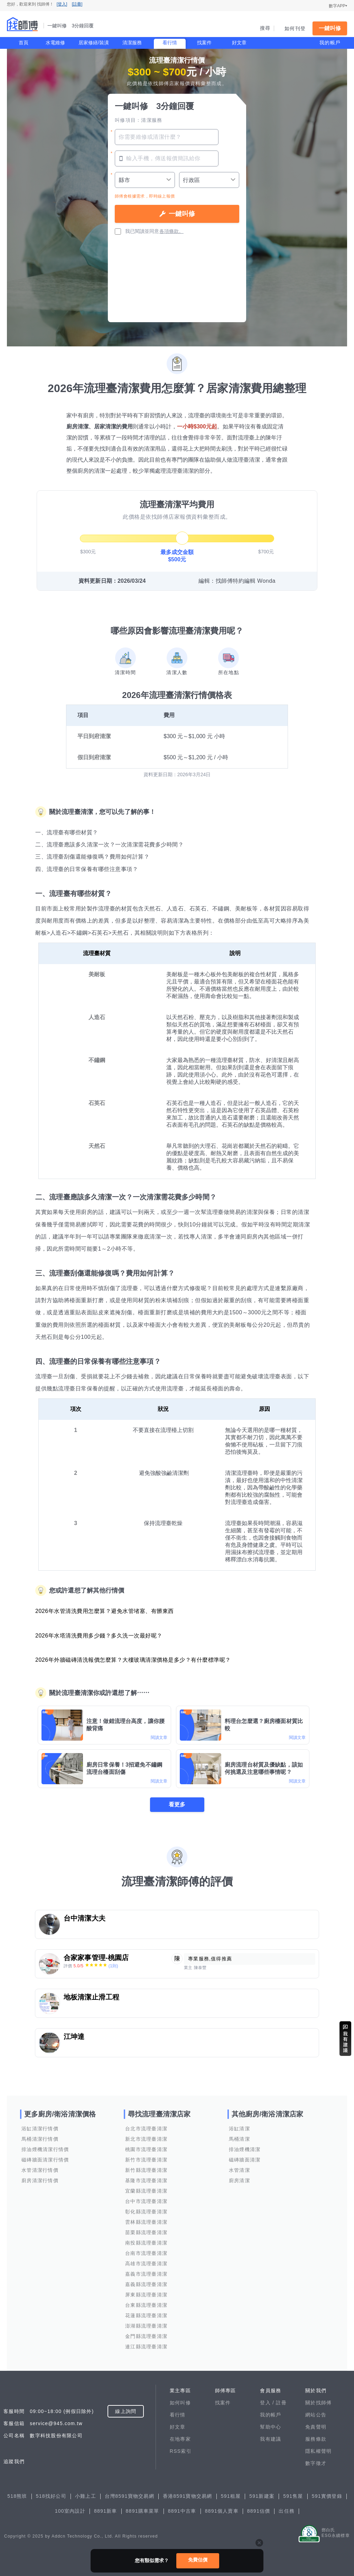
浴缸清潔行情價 (39, 2128)
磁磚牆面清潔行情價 (45, 2159)
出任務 (287, 2511)
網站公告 (315, 2415)
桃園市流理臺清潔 (146, 2149)
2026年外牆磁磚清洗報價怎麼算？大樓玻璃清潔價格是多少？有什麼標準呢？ (133, 1660)
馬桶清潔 (239, 2139)
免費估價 (197, 2560)
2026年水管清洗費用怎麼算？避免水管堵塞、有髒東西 (104, 1611)
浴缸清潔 (239, 2128)
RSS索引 (181, 2451)
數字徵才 (315, 2463)
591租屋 (231, 2496)
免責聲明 (315, 2427)
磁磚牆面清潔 (245, 2159)
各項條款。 (171, 231)
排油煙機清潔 (245, 2149)
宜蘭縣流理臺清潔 (146, 2191)
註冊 (281, 2402)
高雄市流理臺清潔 (146, 2263)
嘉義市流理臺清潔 (146, 2274)
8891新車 (105, 2511)
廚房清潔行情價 (39, 2180)
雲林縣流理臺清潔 (146, 2222)
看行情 (169, 42)
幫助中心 (270, 2427)
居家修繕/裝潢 (93, 42)
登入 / (268, 2402)
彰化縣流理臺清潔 (146, 2211)
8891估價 (258, 2511)
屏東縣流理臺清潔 (146, 2294)
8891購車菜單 (142, 2511)
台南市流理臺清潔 (146, 2253)
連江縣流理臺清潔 (146, 2346)
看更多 (177, 1804)
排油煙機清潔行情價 (45, 2149)
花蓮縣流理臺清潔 (146, 2315)
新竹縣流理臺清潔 (146, 2170)
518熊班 (17, 2496)
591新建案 (261, 2496)
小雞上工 (85, 2496)
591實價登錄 (327, 2496)
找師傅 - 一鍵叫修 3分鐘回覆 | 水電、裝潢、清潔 (22, 24)
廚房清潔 (239, 2180)
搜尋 (265, 28)
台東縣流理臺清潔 (146, 2305)
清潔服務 (132, 42)
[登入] (62, 4)
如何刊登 (295, 28)
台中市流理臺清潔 (146, 2201)
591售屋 (293, 2496)
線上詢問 (125, 2411)
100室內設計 (70, 2511)
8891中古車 (182, 2511)
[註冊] (77, 4)
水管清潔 (239, 2170)
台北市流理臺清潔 (146, 2128)
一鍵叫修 (330, 28)
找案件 (204, 42)
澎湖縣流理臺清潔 (146, 2326)
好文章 (239, 42)
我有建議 (270, 2439)
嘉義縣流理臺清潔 (146, 2284)
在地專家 (180, 2439)
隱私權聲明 (318, 2451)
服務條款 (315, 2439)
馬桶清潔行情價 (39, 2139)
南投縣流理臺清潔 (146, 2243)
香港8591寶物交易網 (187, 2496)
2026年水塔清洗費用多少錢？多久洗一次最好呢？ (98, 1636)
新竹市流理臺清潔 (146, 2159)
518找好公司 (51, 2496)
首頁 (23, 42)
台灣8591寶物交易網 (129, 2496)
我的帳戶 (330, 42)
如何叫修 (180, 2402)
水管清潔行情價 (39, 2170)
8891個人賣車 (222, 2511)
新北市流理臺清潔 (146, 2139)
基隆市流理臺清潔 (146, 2180)
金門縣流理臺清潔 (146, 2336)
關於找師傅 (318, 2402)
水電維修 (55, 42)
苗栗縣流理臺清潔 (146, 2232)
